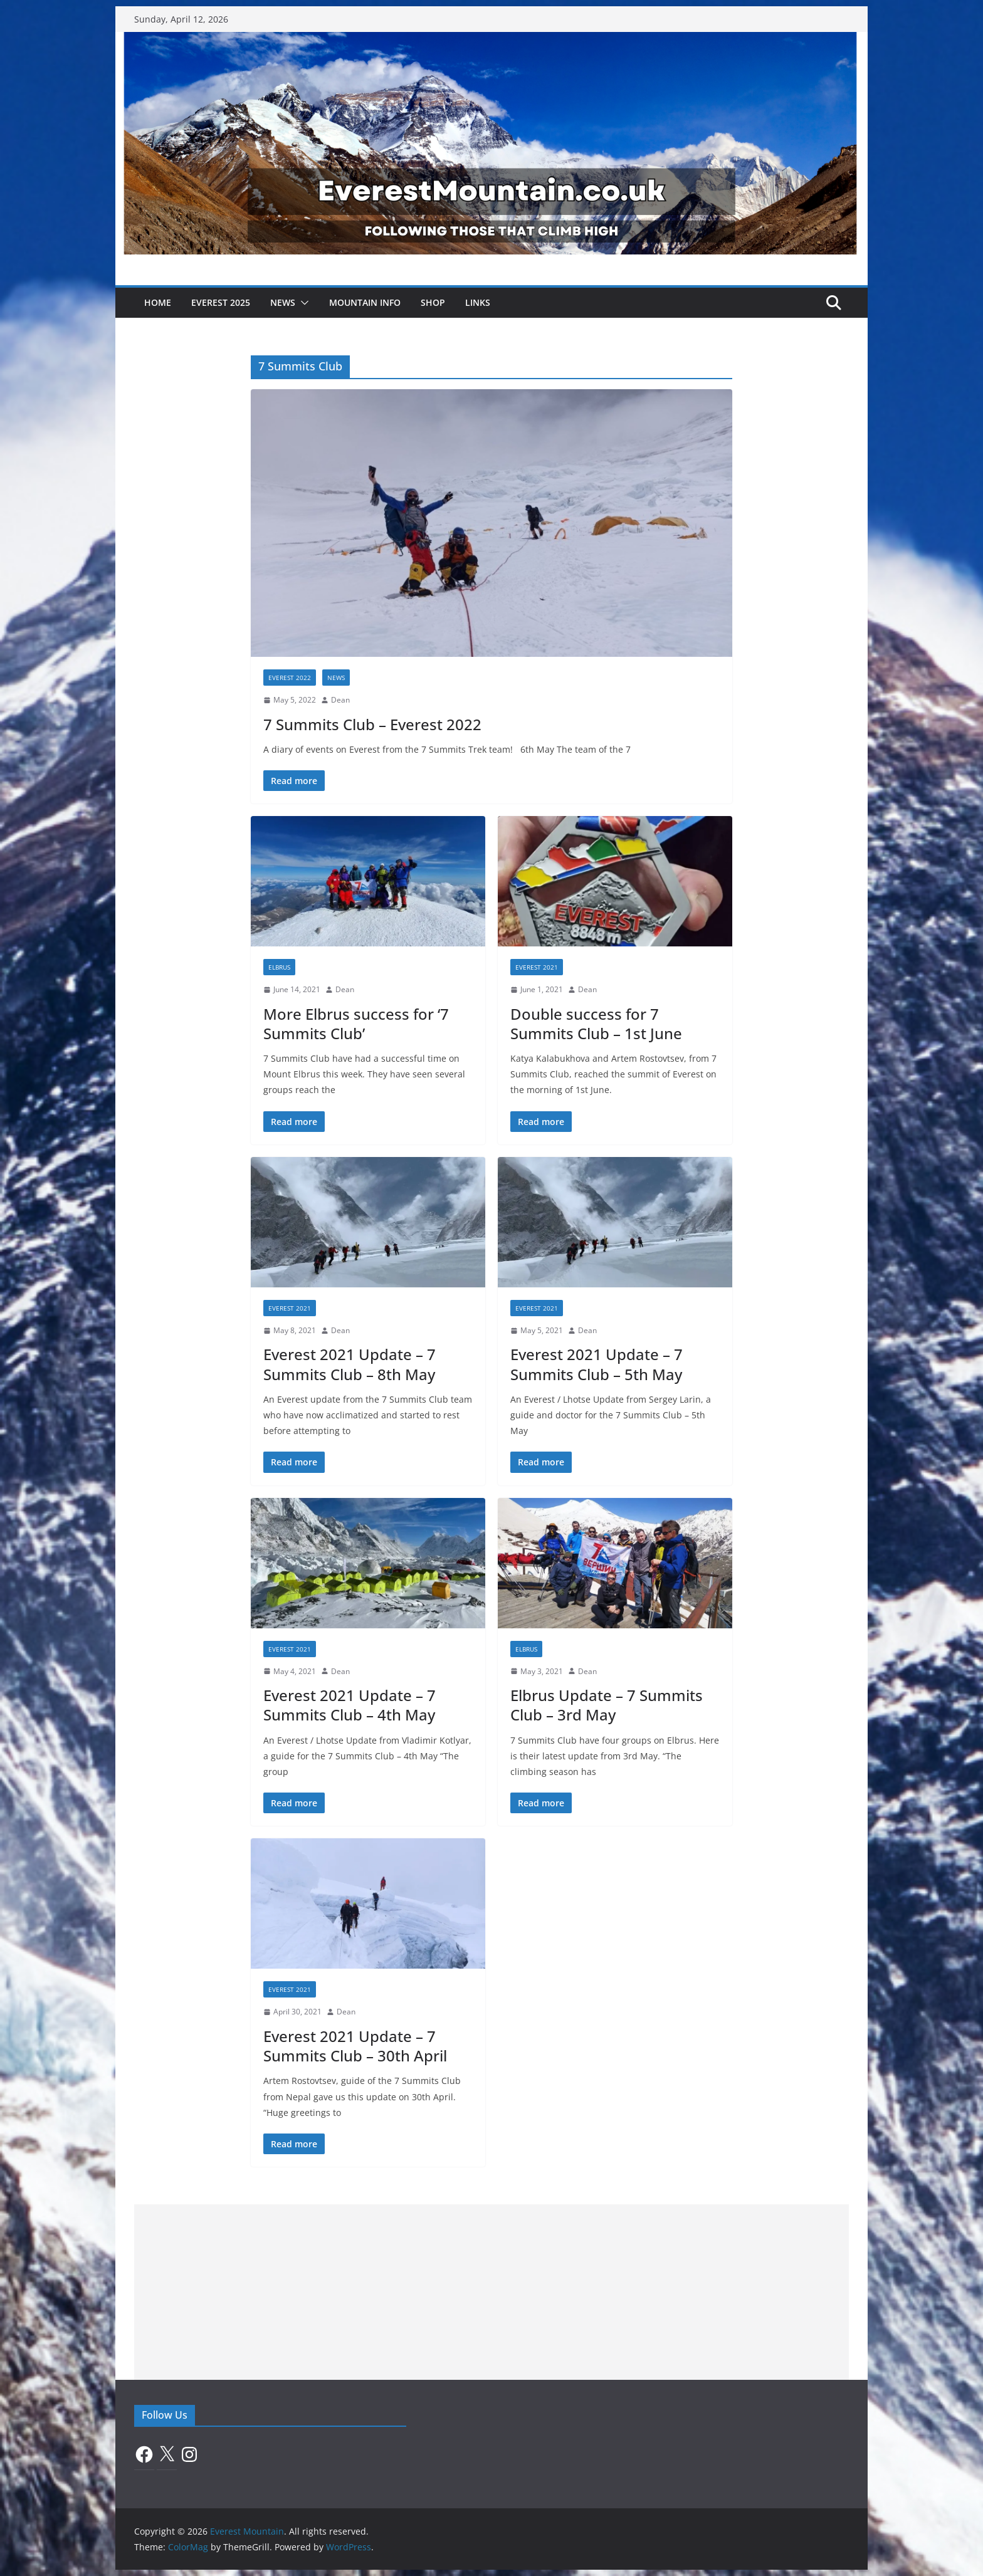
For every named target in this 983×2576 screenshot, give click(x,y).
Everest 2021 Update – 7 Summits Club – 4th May (349, 1705)
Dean (340, 699)
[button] (302, 303)
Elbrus (279, 967)
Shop (433, 302)
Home (157, 302)
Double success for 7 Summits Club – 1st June (596, 1023)
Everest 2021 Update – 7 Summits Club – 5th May (596, 1364)
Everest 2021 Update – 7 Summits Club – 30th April (355, 2046)
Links (477, 302)
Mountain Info (365, 302)
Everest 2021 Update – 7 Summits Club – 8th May (349, 1364)
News (282, 302)
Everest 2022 (289, 677)
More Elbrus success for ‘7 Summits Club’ (356, 1023)
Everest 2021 (536, 967)
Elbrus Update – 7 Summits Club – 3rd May (606, 1705)
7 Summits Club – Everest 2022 (372, 724)
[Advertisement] (491, 2292)
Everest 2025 (220, 302)
